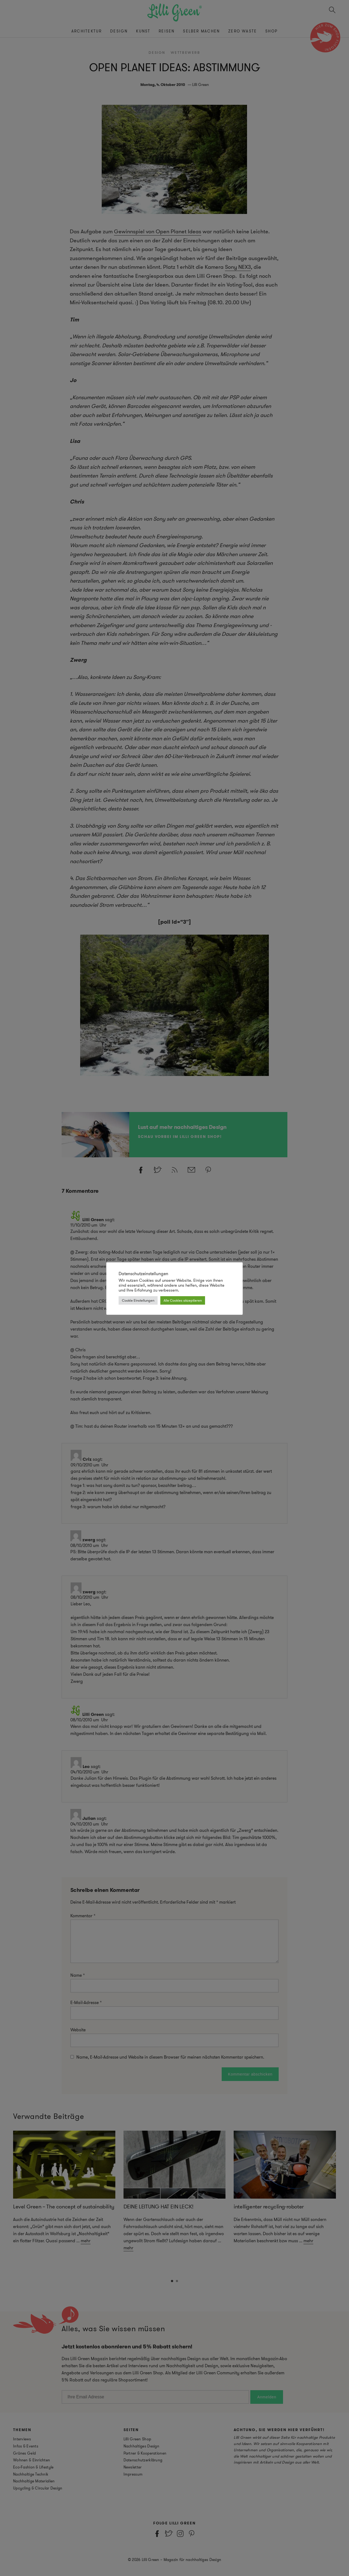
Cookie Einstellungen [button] (138, 1300)
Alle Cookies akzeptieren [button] (183, 1300)
